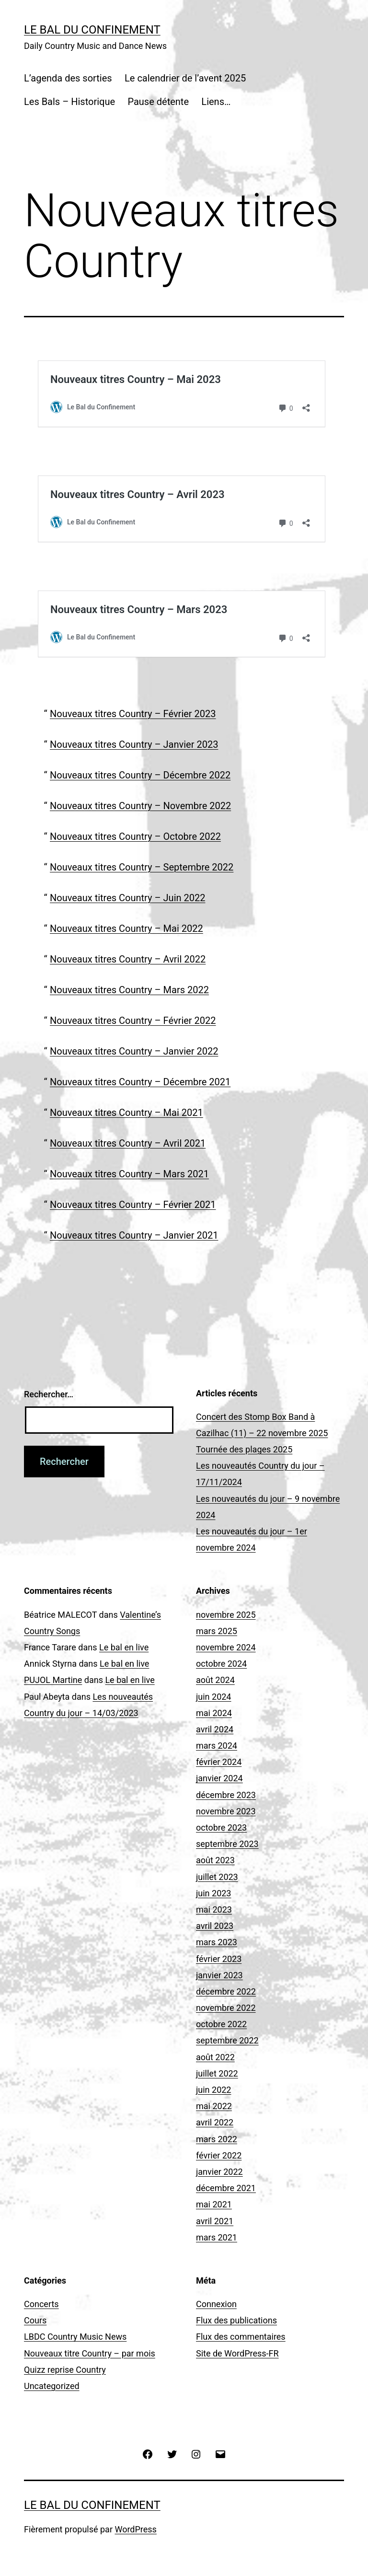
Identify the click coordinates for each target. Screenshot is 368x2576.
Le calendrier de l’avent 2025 (185, 78)
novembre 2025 (226, 1615)
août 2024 (215, 1680)
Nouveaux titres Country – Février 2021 (133, 1204)
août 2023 (215, 1860)
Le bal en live (124, 1647)
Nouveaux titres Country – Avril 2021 (128, 1143)
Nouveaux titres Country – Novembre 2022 (140, 806)
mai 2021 (214, 2204)
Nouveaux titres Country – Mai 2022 (126, 928)
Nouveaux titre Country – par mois (89, 2353)
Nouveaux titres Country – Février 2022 (133, 1020)
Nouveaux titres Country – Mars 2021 (129, 1174)
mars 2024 (216, 1746)
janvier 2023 (219, 1975)
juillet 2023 (217, 1877)
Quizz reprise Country (65, 2370)
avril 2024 (214, 1729)
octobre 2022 (221, 2024)
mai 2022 (214, 2106)
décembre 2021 (226, 2188)
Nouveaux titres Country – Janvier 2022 (134, 1051)
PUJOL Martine (53, 1680)
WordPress (135, 2529)
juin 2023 (213, 1893)
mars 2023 (216, 1942)
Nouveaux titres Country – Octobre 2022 (135, 836)
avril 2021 (214, 2221)
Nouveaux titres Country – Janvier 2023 (134, 744)
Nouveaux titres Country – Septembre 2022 (141, 867)
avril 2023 (214, 1926)
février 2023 (219, 1959)
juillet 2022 (217, 2073)
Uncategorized (52, 2386)
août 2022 (215, 2057)
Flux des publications (236, 2320)
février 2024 (219, 1762)
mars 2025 (216, 1631)
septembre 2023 (227, 1844)
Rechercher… (48, 1394)
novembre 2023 (226, 1811)
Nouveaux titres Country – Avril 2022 (128, 959)
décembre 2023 (226, 1795)
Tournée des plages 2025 (244, 1449)
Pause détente (158, 101)
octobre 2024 (221, 1664)
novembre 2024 (226, 1647)
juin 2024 (213, 1697)
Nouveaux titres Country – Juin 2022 (127, 898)
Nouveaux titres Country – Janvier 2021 (134, 1235)
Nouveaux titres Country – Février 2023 (133, 713)
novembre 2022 (226, 2008)
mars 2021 (216, 2237)
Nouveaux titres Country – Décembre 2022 (140, 775)
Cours (35, 2320)
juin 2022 (213, 2090)
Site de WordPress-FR (237, 2353)
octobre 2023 (221, 1827)
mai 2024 (214, 1713)
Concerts (41, 2304)
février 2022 (219, 2155)
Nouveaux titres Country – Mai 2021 (126, 1112)
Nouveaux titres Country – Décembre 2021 (140, 1082)
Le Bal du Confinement (92, 29)
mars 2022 (216, 2139)
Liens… (215, 101)
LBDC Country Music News (75, 2337)
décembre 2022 (226, 1991)
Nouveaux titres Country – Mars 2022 (129, 990)
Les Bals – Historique (69, 101)
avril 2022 (214, 2122)
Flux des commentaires (241, 2337)
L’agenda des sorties (68, 78)
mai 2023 (214, 1909)
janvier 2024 (219, 1778)
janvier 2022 (219, 2172)
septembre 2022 (227, 2040)
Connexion (216, 2304)
